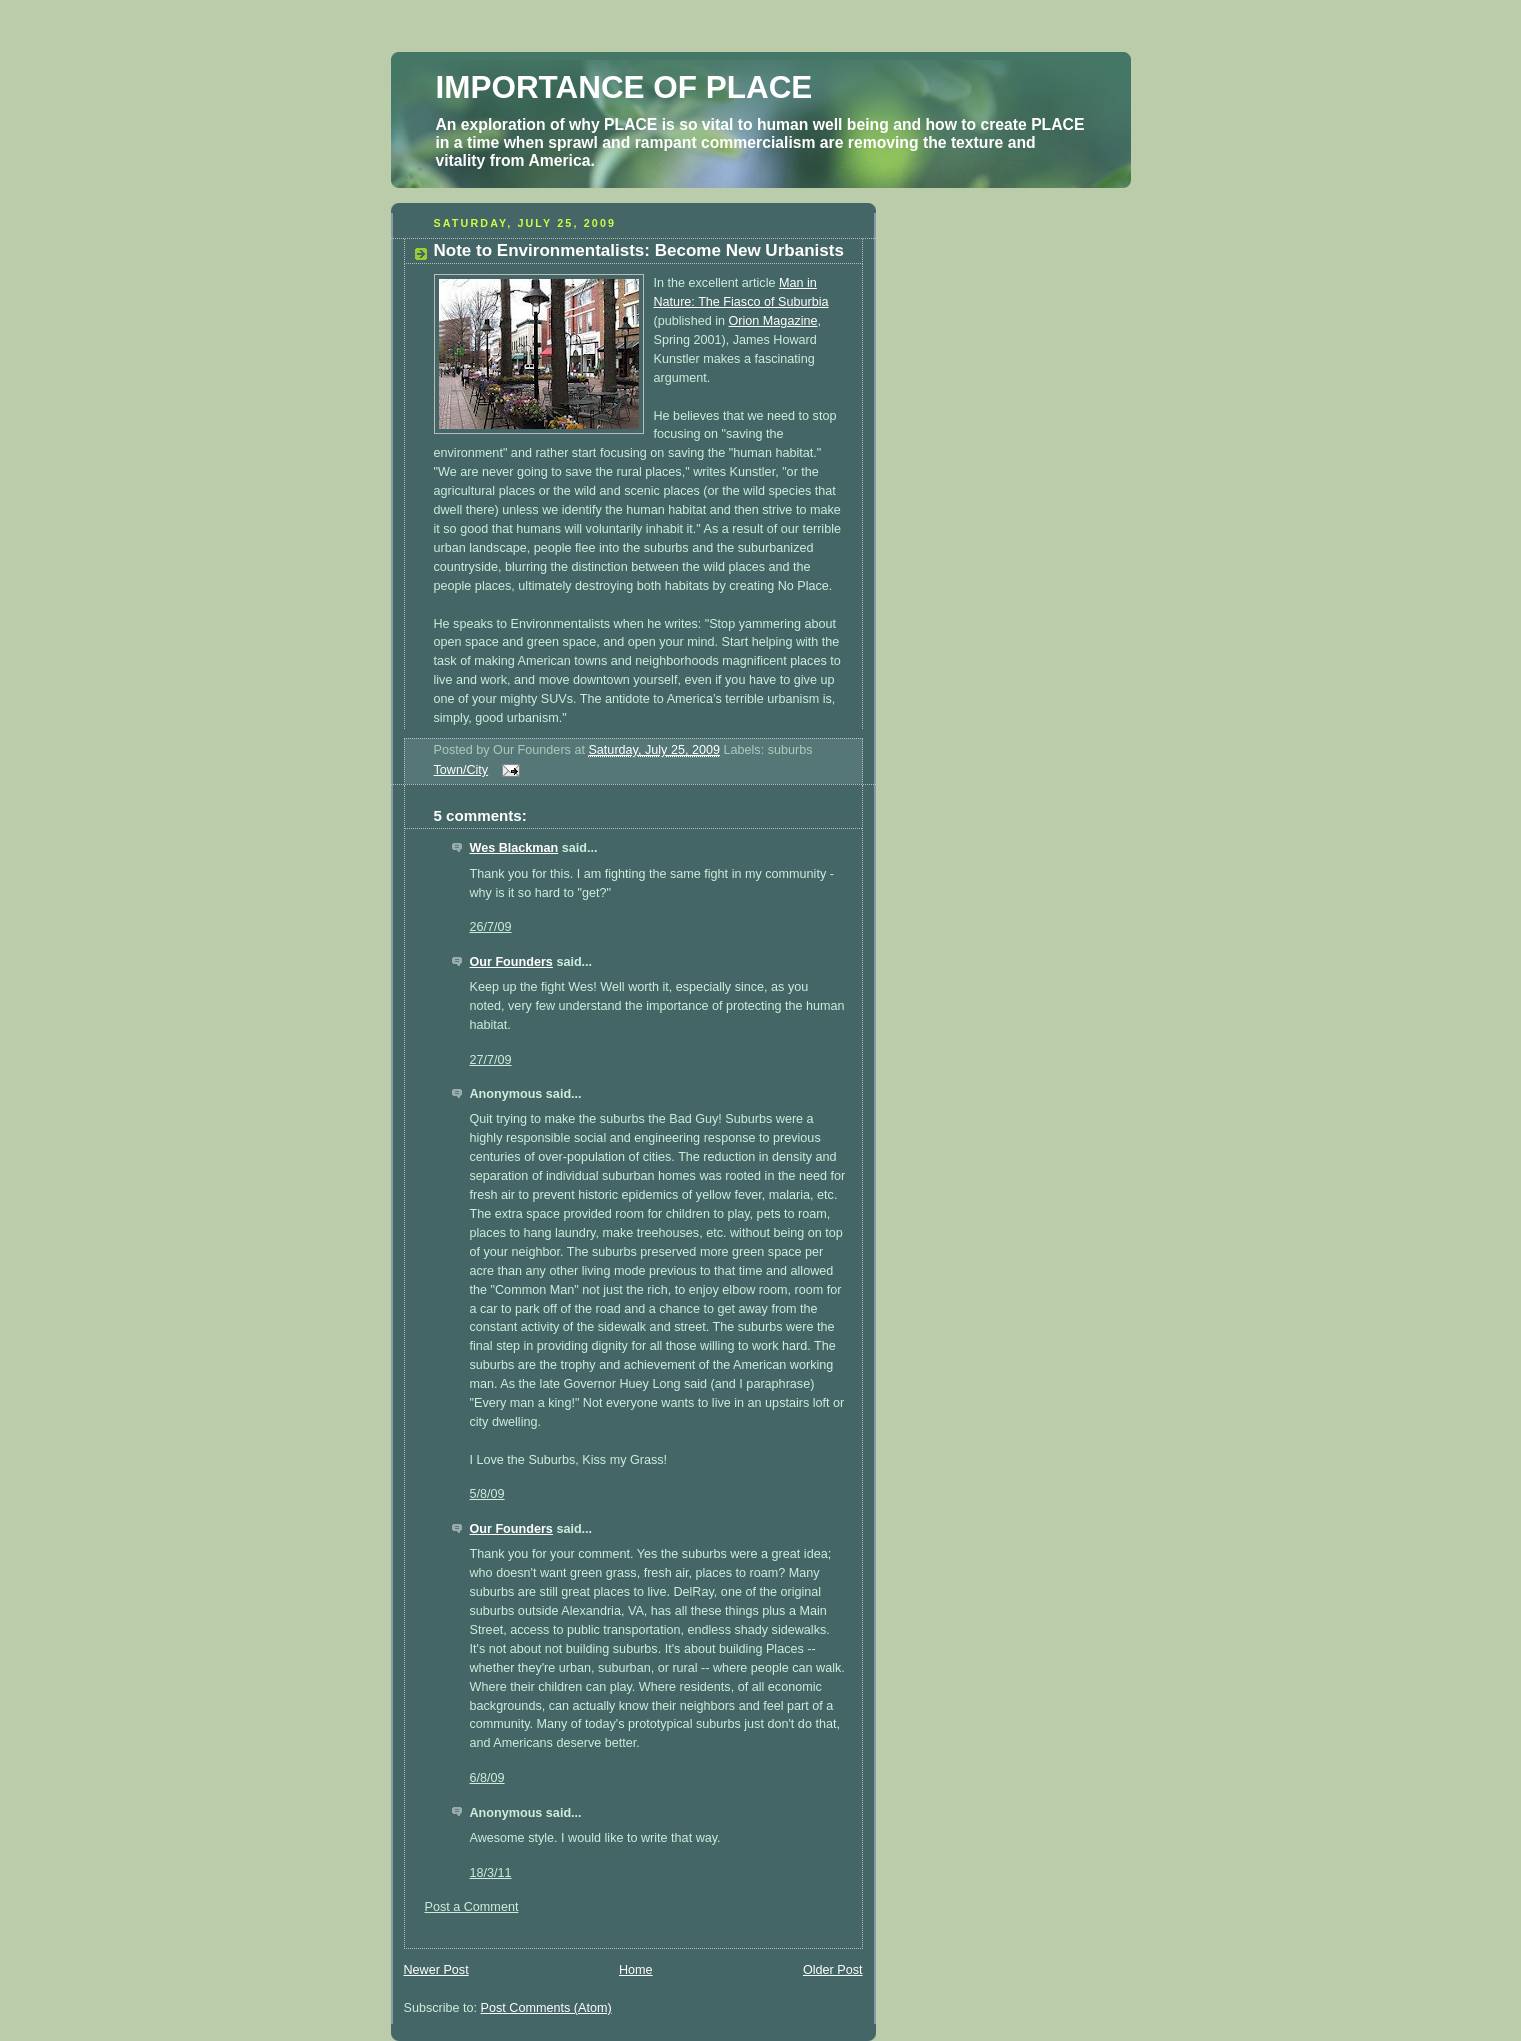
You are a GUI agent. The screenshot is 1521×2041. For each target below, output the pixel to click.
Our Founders (511, 962)
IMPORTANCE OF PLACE (624, 87)
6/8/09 (487, 1778)
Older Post (833, 1970)
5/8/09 (487, 1494)
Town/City (461, 770)
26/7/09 (491, 927)
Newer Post (436, 1970)
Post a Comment (472, 1907)
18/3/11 (491, 1873)
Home (636, 1970)
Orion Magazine (773, 321)
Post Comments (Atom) (546, 2008)
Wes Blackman (514, 848)
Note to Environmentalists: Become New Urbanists (639, 250)
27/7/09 (491, 1060)
